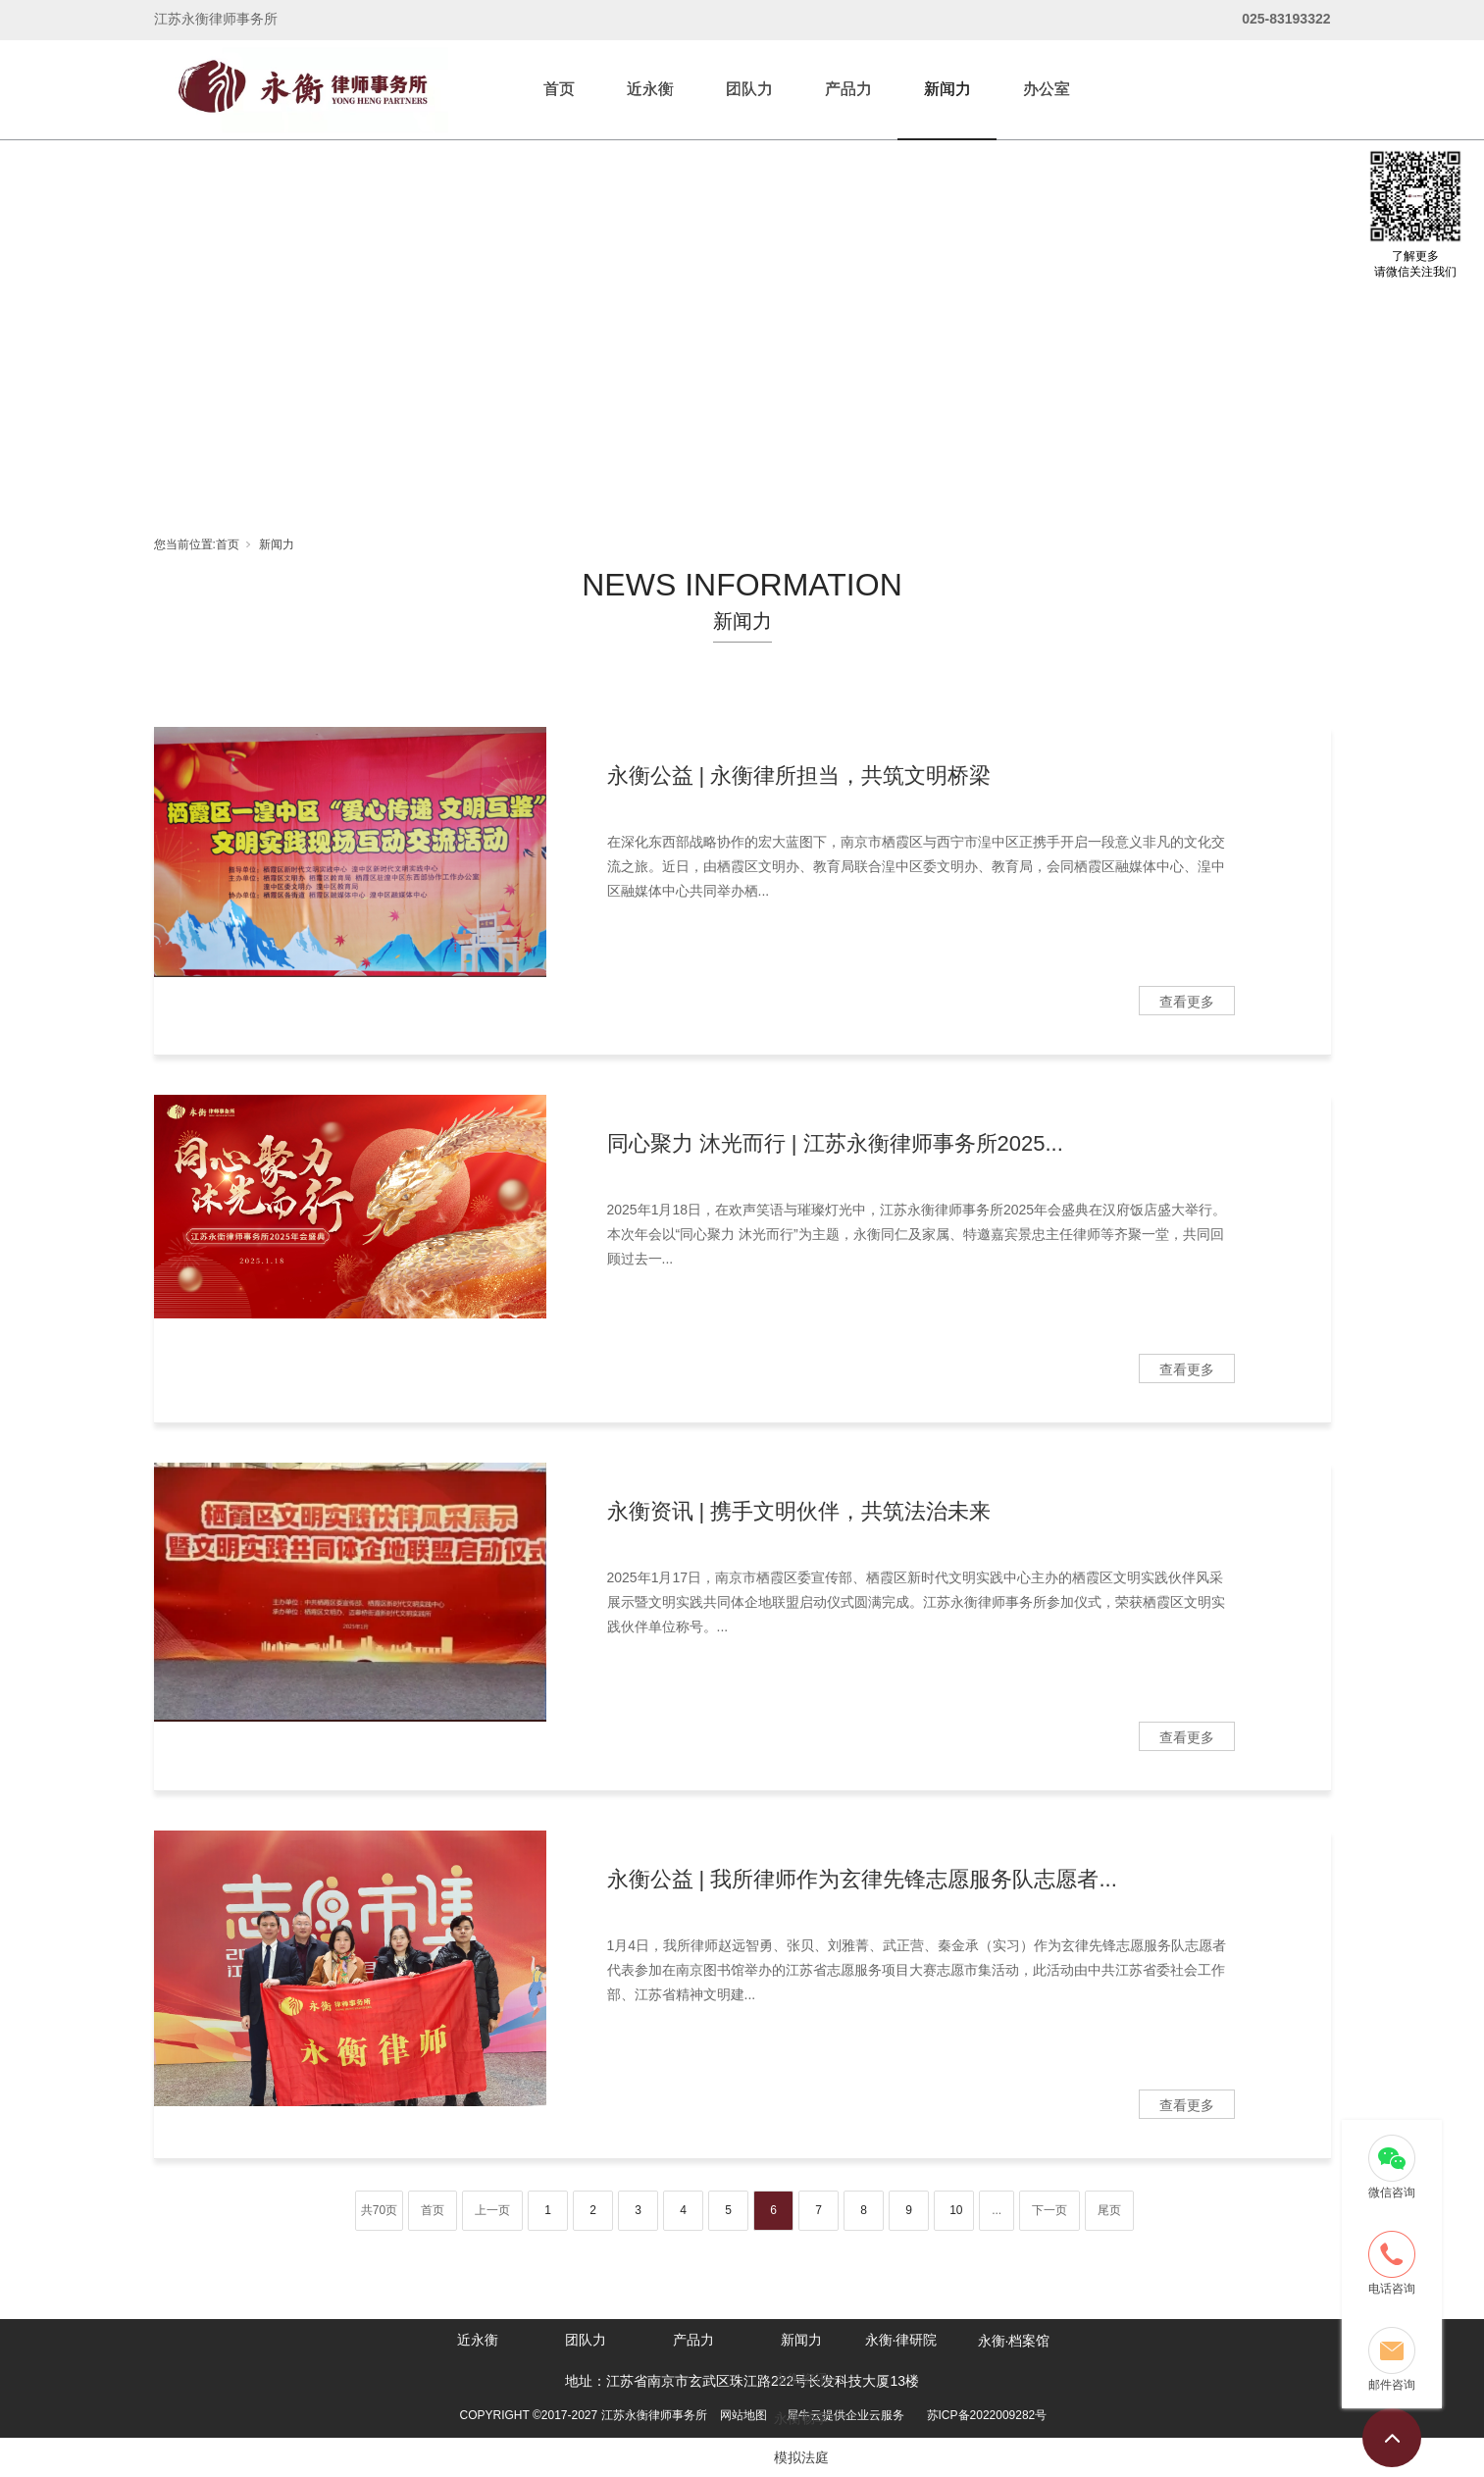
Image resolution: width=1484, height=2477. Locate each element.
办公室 (1046, 88)
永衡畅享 (801, 2418)
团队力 (749, 88)
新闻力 (947, 88)
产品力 (848, 88)
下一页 (1049, 2210)
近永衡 (650, 88)
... (996, 2210)
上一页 (492, 2210)
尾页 (1109, 2210)
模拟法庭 (801, 2457)
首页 (559, 88)
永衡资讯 (801, 2379)
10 (955, 2210)
